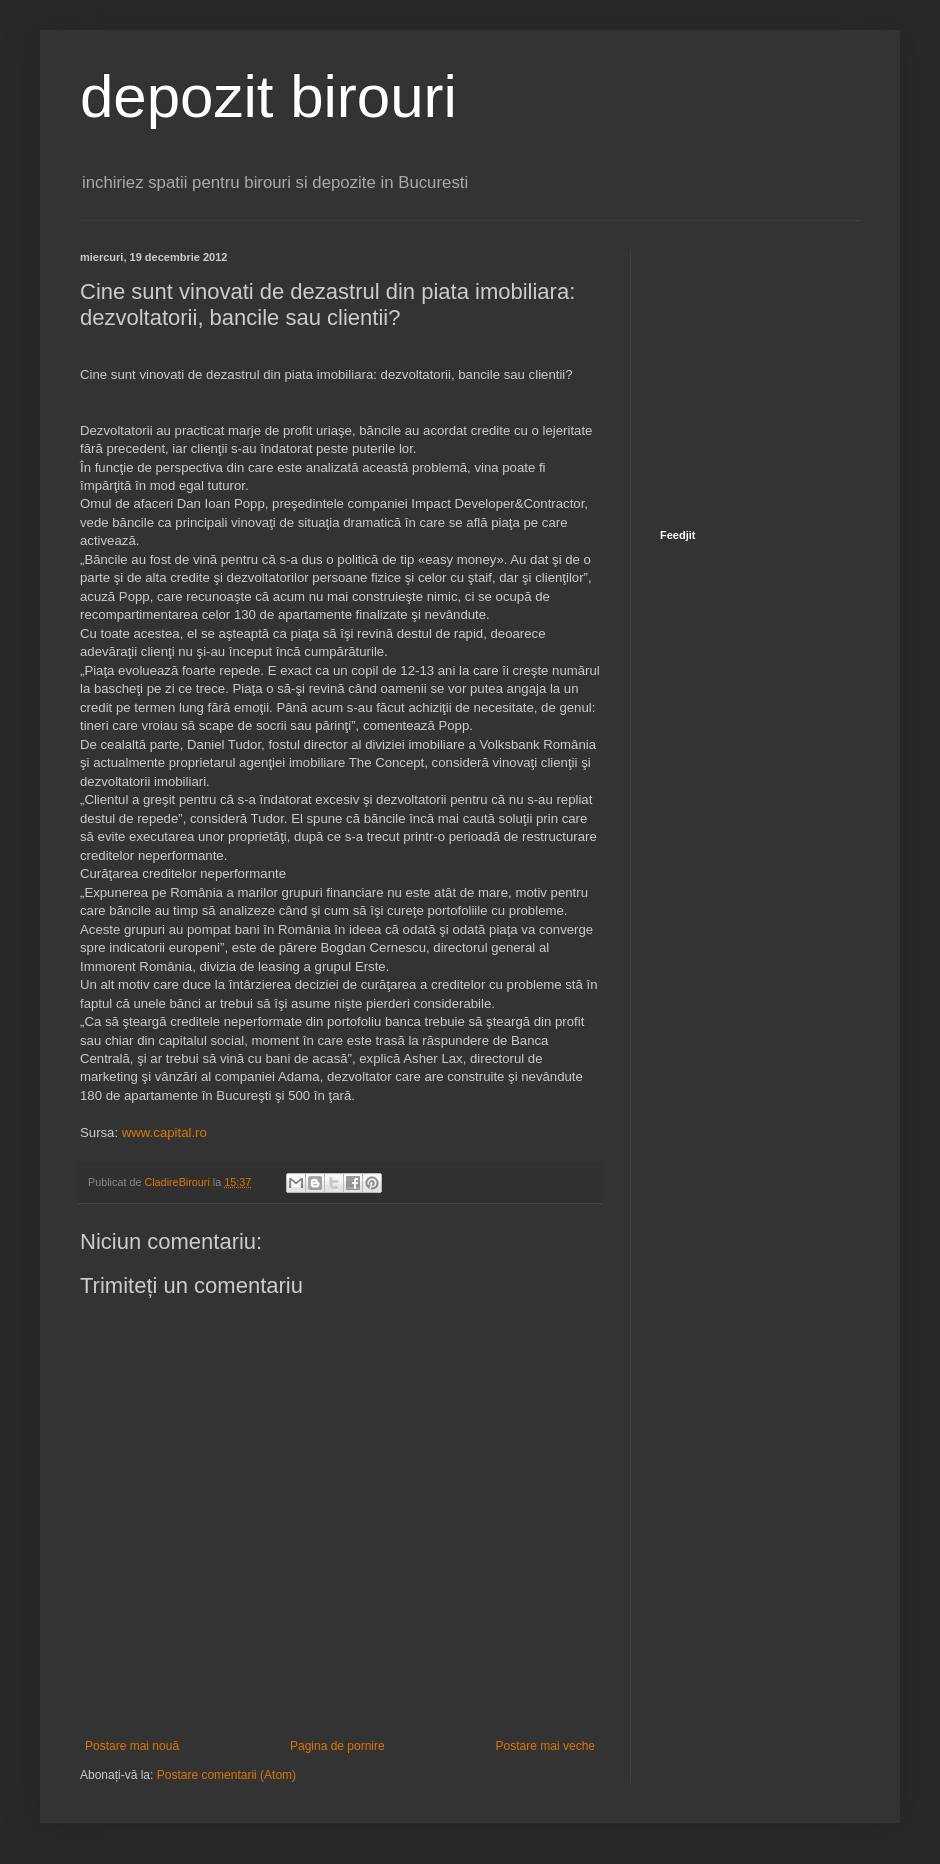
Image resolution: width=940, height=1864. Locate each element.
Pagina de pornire (337, 1746)
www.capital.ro (164, 1132)
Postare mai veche (545, 1746)
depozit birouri (268, 96)
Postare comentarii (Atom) (226, 1775)
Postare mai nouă (132, 1746)
